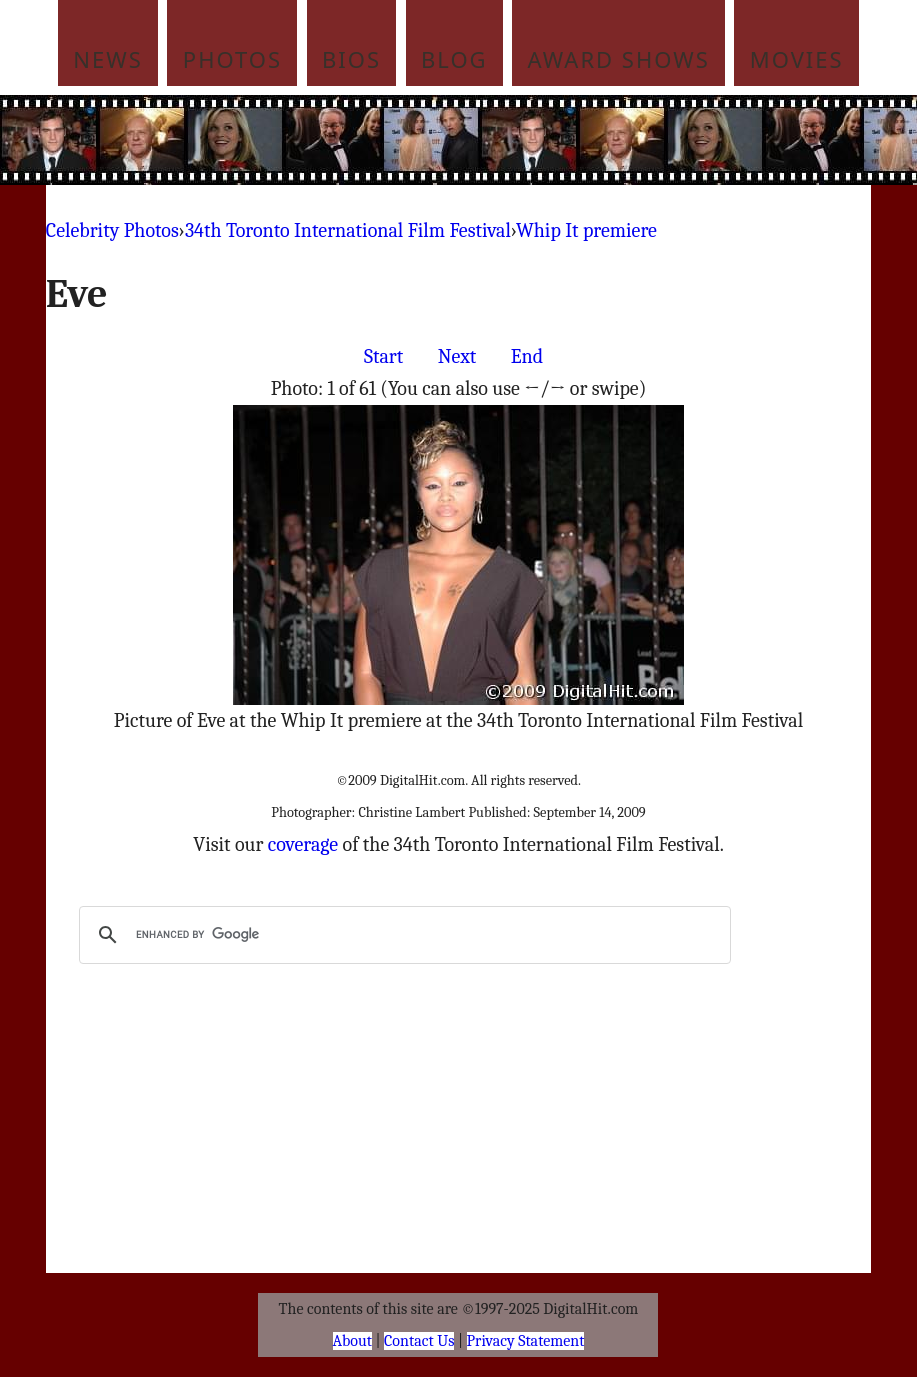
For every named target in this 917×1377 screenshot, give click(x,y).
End (527, 356)
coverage (303, 844)
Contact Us (419, 1341)
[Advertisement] (497, 140)
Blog (454, 59)
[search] (402, 935)
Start (383, 356)
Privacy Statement (526, 1341)
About (352, 1341)
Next (457, 356)
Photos (232, 59)
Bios (351, 59)
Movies (797, 59)
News (108, 59)
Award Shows (619, 59)
